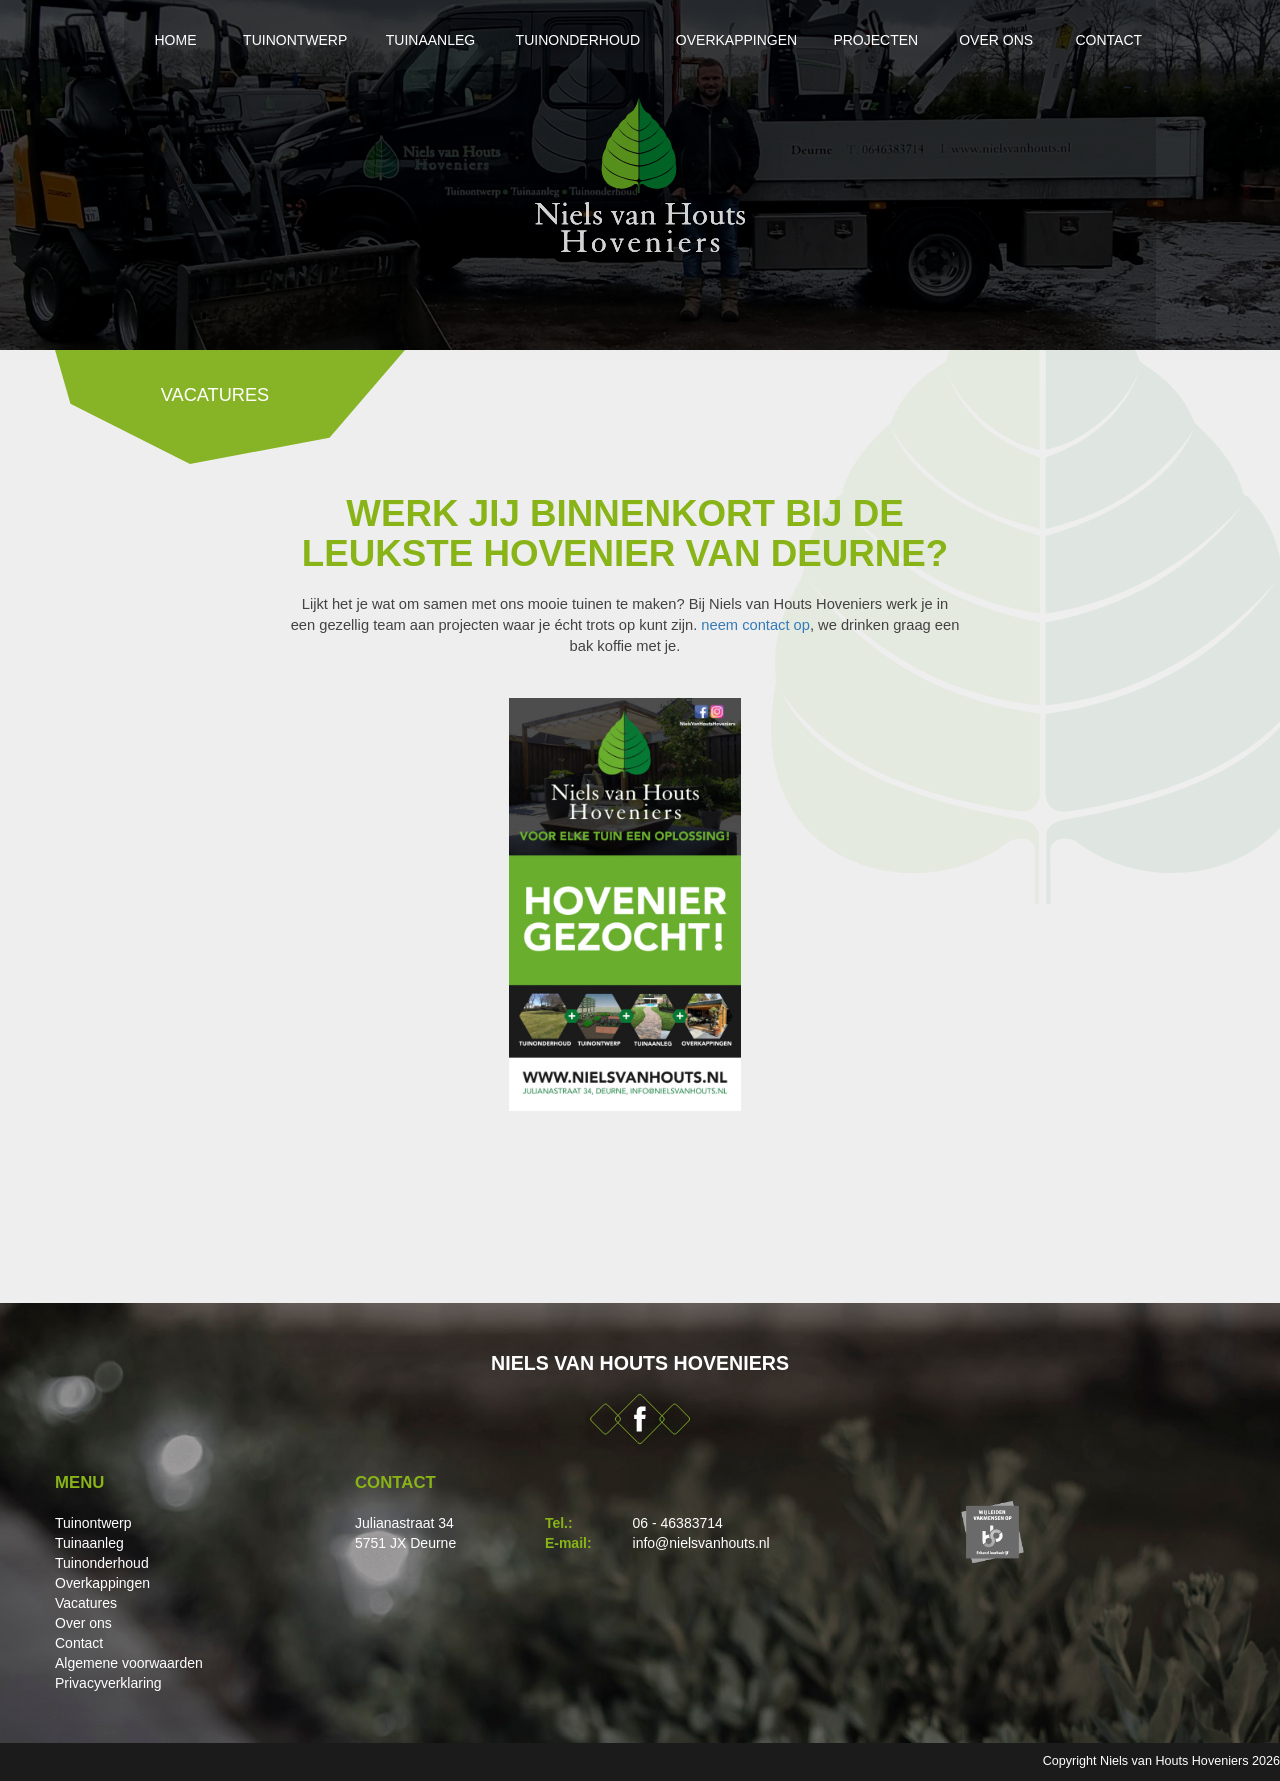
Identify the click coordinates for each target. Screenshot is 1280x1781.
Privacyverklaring (108, 1683)
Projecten (900, 40)
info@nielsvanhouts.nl (701, 1543)
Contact (1170, 40)
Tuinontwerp (231, 40)
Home (98, 40)
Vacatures (86, 1603)
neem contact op (755, 625)
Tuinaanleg (387, 40)
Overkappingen (737, 40)
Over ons (1040, 40)
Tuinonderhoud (554, 40)
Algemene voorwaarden (129, 1663)
